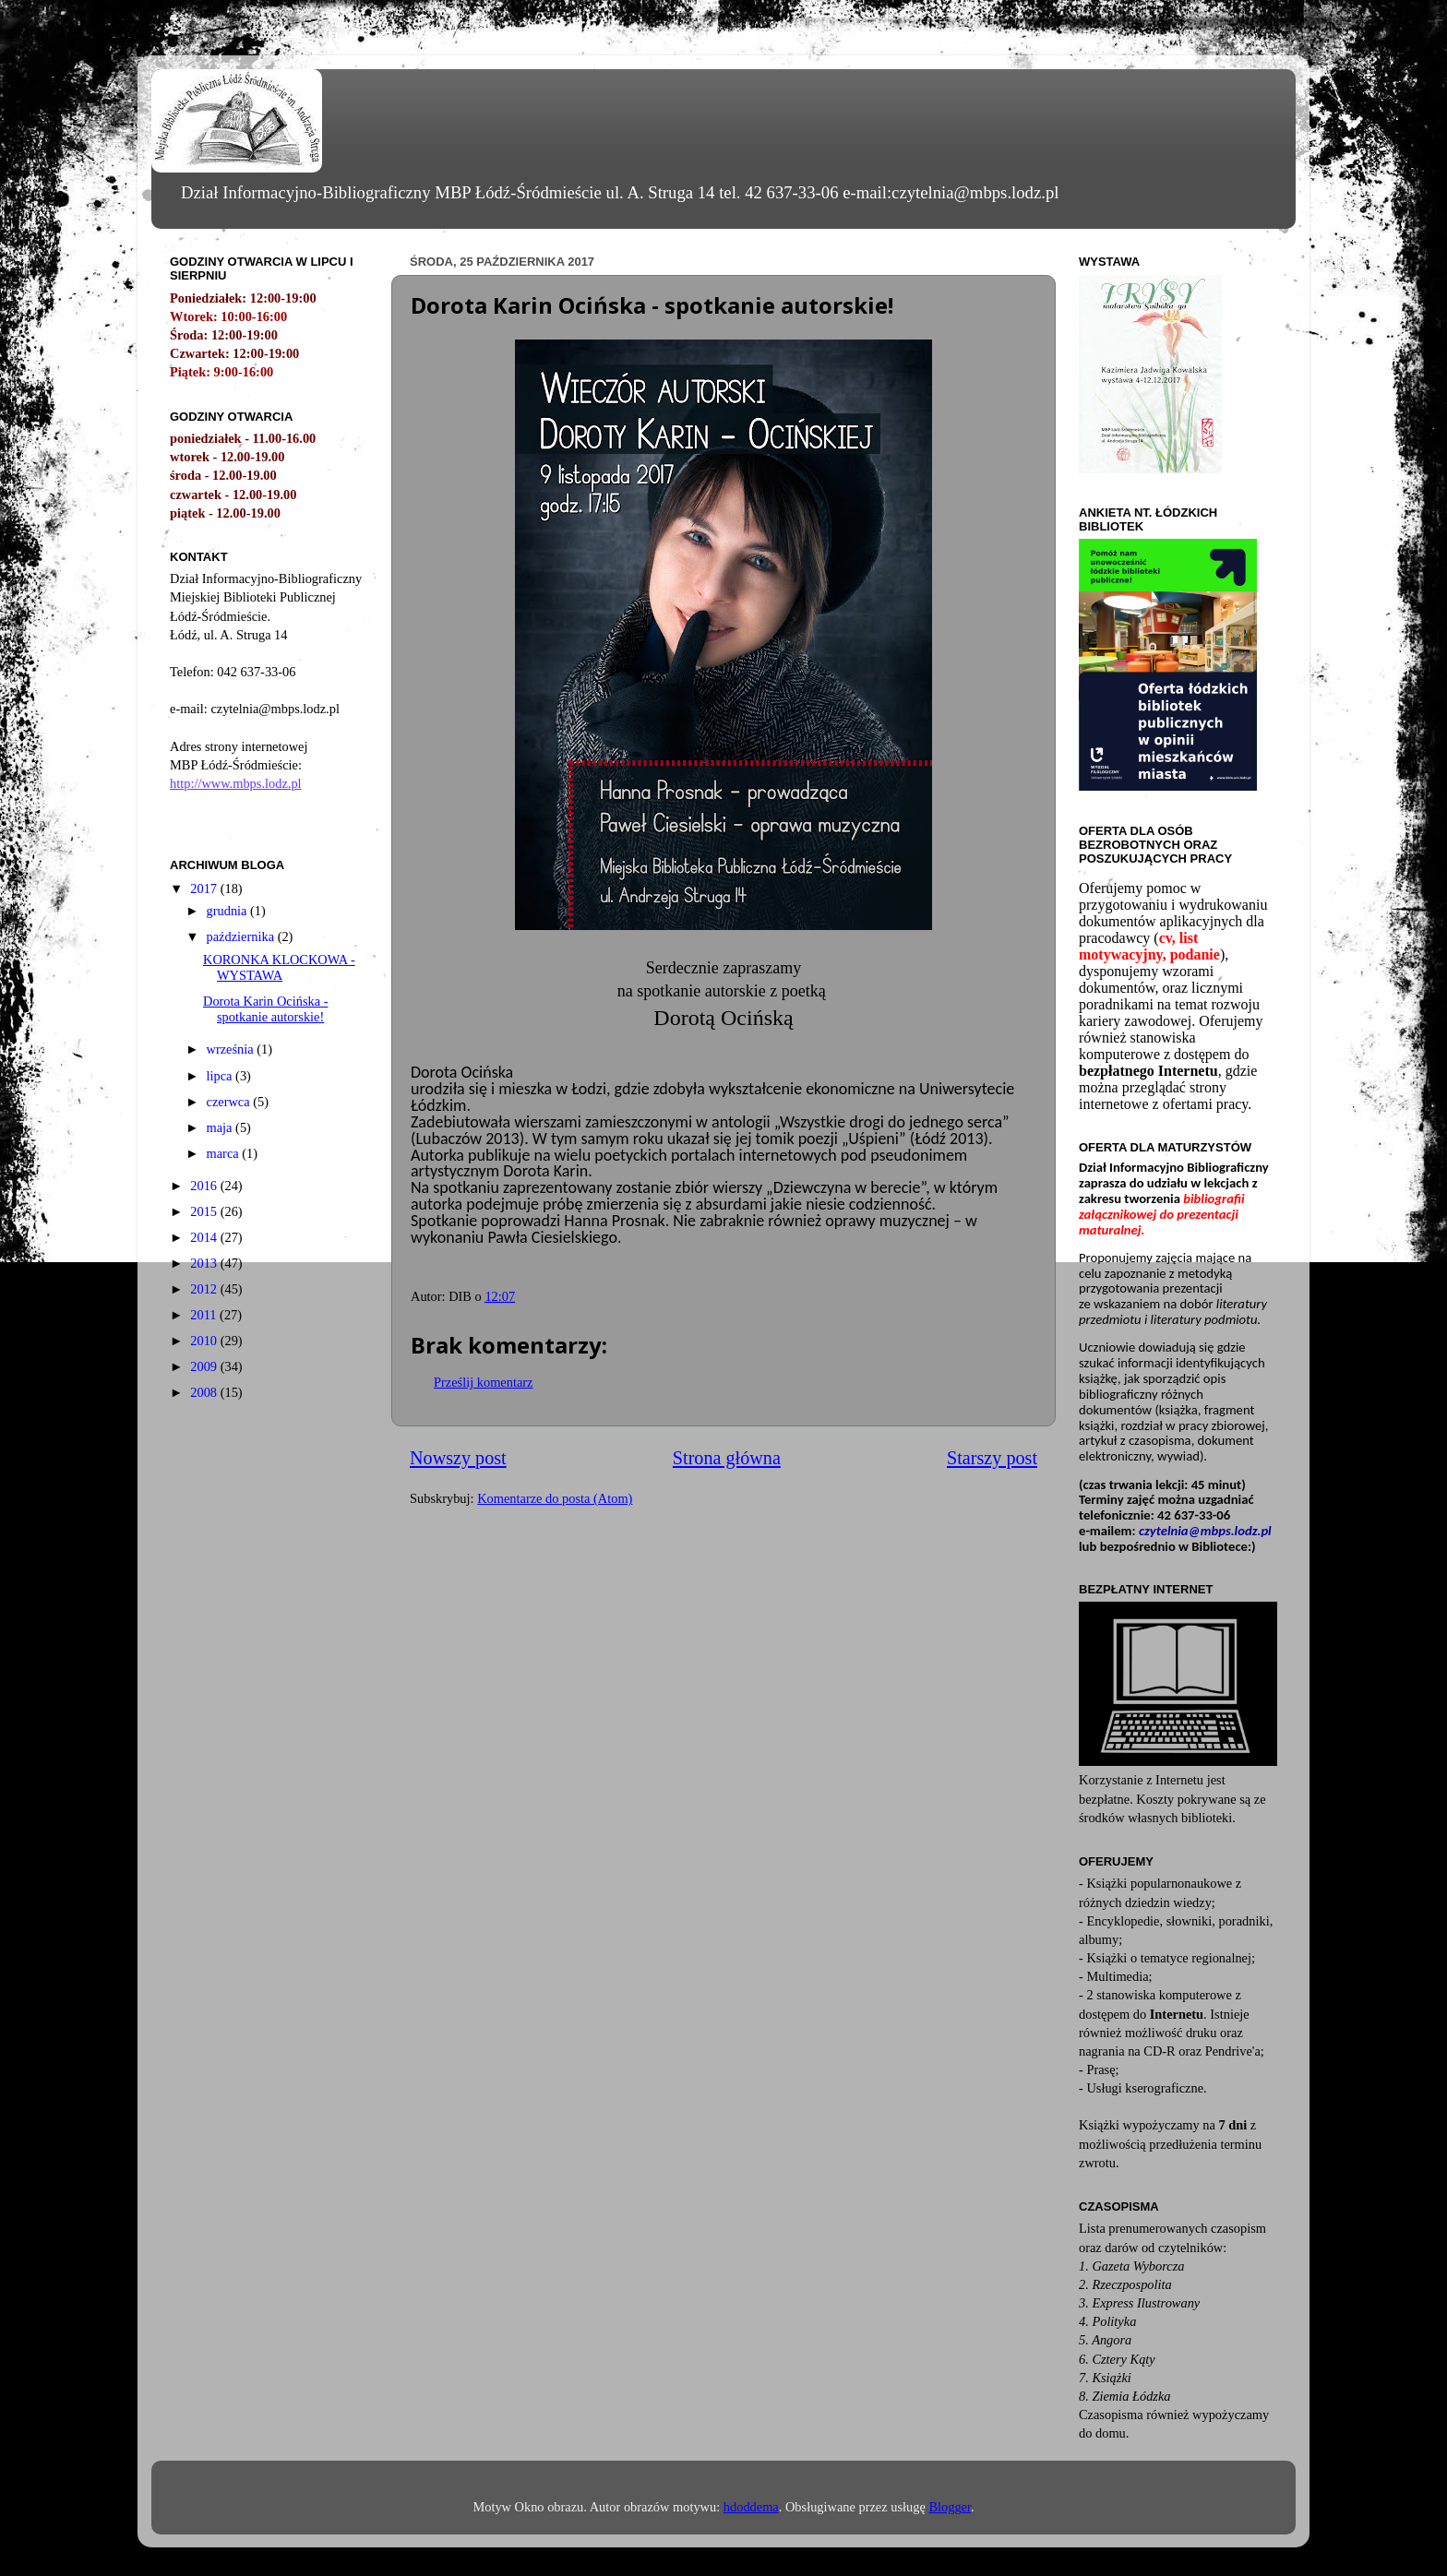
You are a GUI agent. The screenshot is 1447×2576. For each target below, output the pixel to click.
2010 (205, 1340)
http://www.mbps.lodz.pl (236, 783)
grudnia (229, 910)
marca (225, 1153)
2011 (205, 1314)
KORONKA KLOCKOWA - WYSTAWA (279, 967)
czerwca (230, 1101)
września (232, 1049)
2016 (205, 1185)
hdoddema (751, 2506)
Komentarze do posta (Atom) (554, 1498)
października (242, 936)
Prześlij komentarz (483, 1382)
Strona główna (727, 1458)
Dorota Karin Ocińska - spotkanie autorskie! (265, 1009)
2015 (205, 1211)
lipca (221, 1075)
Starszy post (992, 1458)
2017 (205, 888)
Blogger (949, 2506)
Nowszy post (458, 1458)
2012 (205, 1289)
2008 (205, 1392)
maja (221, 1127)
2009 (205, 1366)
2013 (205, 1263)
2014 (205, 1237)
